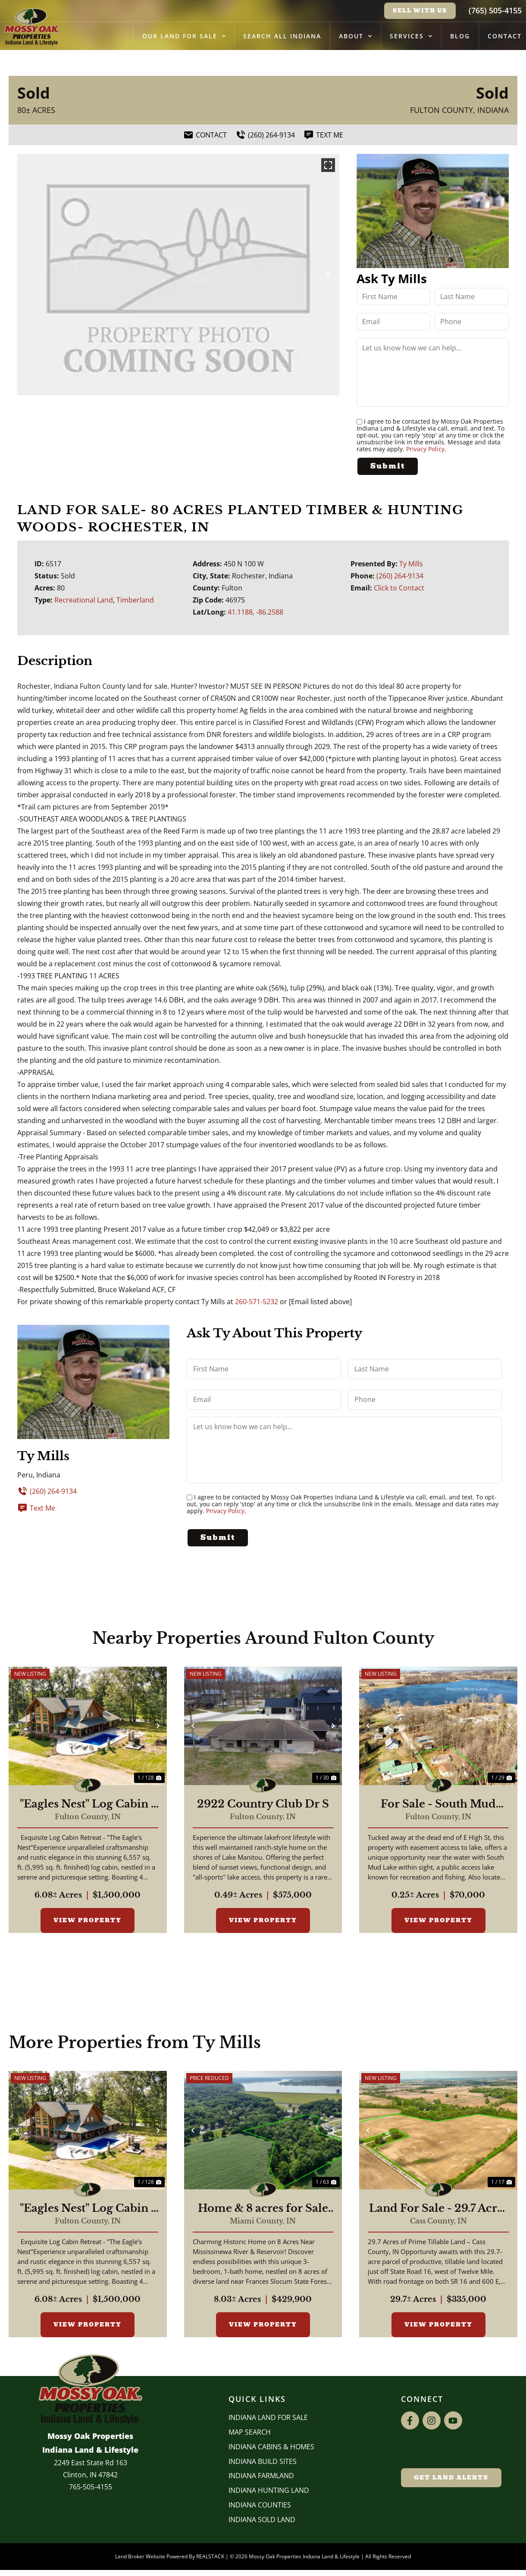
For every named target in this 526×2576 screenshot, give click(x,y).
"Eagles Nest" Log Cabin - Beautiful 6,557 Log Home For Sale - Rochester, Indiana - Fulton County (88, 1805)
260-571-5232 (256, 1301)
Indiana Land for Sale (268, 2418)
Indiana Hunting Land (269, 2491)
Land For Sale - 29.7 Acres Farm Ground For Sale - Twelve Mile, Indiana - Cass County (438, 2209)
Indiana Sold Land (262, 2520)
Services (411, 36)
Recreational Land (83, 600)
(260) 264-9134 (399, 576)
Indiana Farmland (261, 2476)
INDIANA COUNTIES (260, 2505)
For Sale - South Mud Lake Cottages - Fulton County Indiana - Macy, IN (438, 1805)
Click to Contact (399, 588)
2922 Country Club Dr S (263, 1805)
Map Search (250, 2433)
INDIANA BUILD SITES (263, 2462)
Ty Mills (411, 563)
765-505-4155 (90, 2487)
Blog (460, 36)
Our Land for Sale (184, 36)
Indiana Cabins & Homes (271, 2447)
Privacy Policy (425, 449)
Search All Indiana (282, 36)
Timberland (135, 600)
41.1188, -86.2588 (255, 612)
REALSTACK (210, 2557)
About (355, 36)
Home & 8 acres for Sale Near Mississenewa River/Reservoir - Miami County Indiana (263, 2209)
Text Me (36, 1507)
